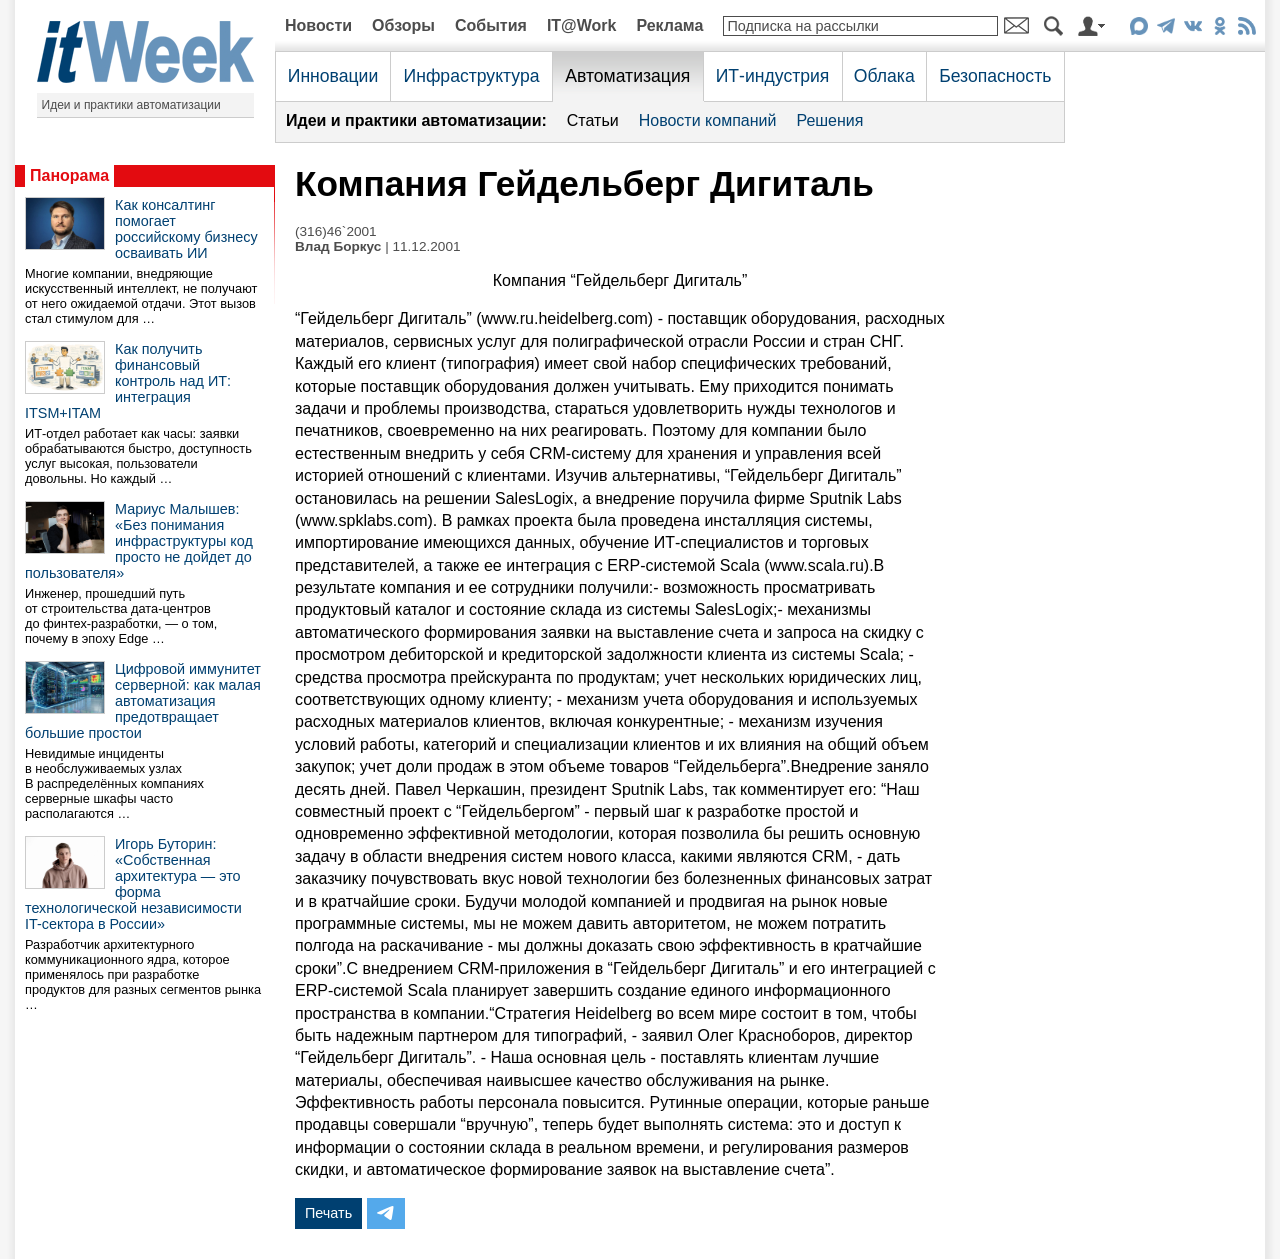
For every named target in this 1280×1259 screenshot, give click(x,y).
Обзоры (403, 25)
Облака (884, 76)
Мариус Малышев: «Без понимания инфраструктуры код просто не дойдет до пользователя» (139, 541)
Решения (829, 120)
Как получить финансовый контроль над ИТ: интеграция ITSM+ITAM (128, 381)
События (491, 25)
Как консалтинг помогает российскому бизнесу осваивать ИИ (186, 229)
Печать (328, 1213)
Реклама (669, 25)
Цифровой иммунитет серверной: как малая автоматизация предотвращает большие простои (143, 701)
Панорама (69, 175)
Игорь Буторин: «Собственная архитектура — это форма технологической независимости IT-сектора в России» (133, 884)
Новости (318, 25)
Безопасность (995, 76)
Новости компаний (708, 120)
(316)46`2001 (336, 231)
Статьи (593, 120)
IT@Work (582, 25)
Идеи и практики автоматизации (131, 105)
